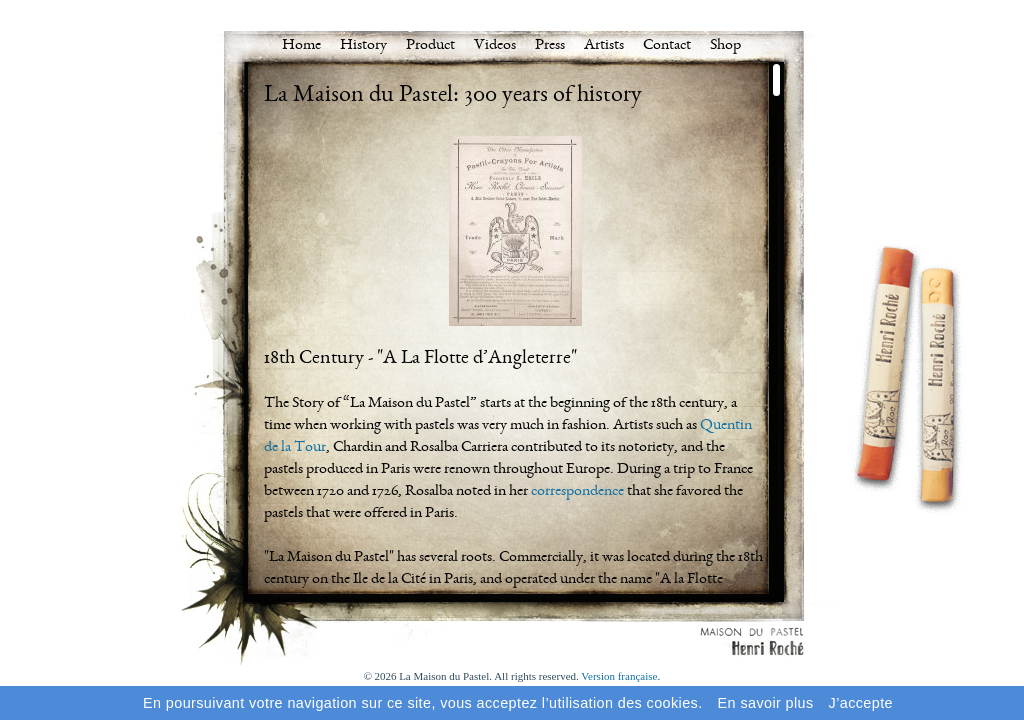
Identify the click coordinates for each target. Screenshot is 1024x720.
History (363, 46)
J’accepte (861, 703)
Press (550, 46)
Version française (619, 676)
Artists (604, 46)
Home (301, 46)
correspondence (577, 492)
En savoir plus (766, 703)
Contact (667, 46)
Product (430, 46)
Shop (725, 46)
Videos (495, 46)
